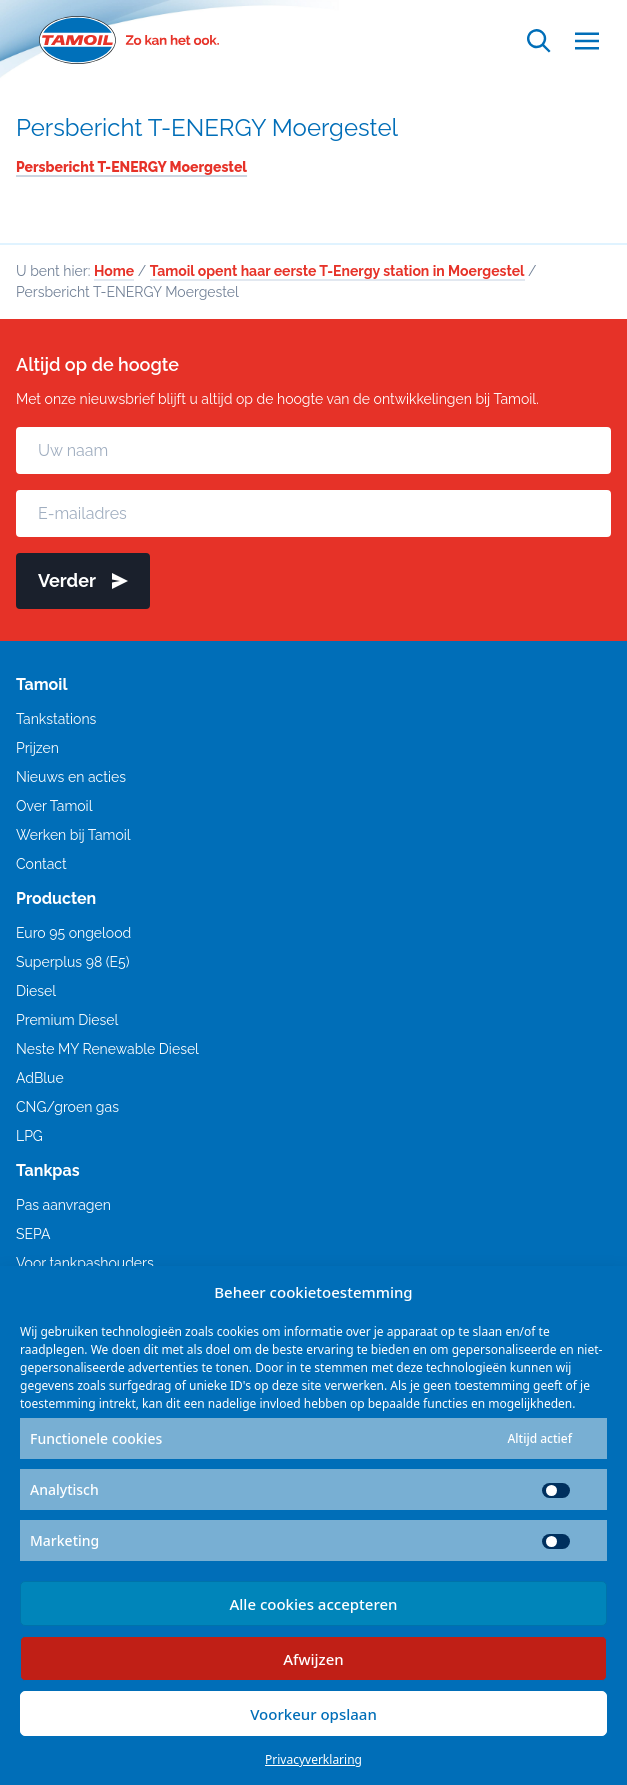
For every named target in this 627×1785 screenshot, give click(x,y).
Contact (41, 864)
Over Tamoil (54, 806)
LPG (29, 1136)
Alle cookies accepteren (313, 1604)
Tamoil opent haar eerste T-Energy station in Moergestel (337, 271)
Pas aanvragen (63, 1205)
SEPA (33, 1234)
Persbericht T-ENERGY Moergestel (207, 127)
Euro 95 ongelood (73, 933)
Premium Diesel (67, 1020)
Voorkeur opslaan (313, 1714)
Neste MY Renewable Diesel (107, 1049)
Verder (83, 580)
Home (114, 271)
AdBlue (40, 1078)
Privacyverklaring (313, 1759)
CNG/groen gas (67, 1107)
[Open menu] (587, 40)
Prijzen (37, 748)
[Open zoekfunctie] (539, 40)
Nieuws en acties (71, 777)
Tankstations (56, 719)
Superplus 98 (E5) (72, 962)
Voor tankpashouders (85, 1263)
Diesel (36, 991)
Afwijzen (313, 1659)
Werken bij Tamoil (73, 835)
